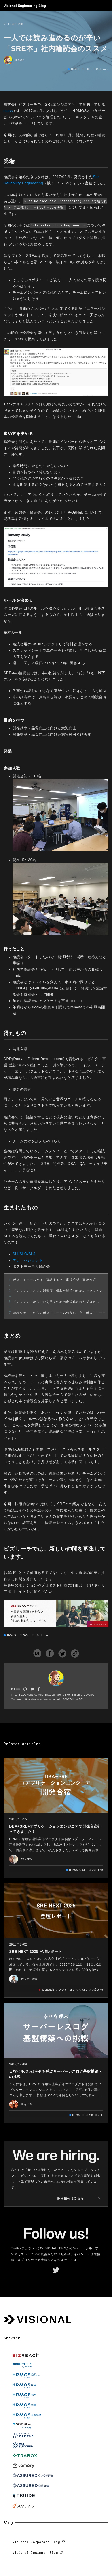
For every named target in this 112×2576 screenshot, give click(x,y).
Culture (102, 69)
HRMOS (75, 69)
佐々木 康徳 (29, 1979)
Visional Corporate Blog (36, 2542)
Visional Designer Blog (35, 2552)
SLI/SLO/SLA (24, 1254)
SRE (88, 69)
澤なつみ (26, 2104)
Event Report (68, 1989)
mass (19, 59)
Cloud (89, 2115)
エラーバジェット (27, 1260)
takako (26, 1859)
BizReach (48, 1989)
